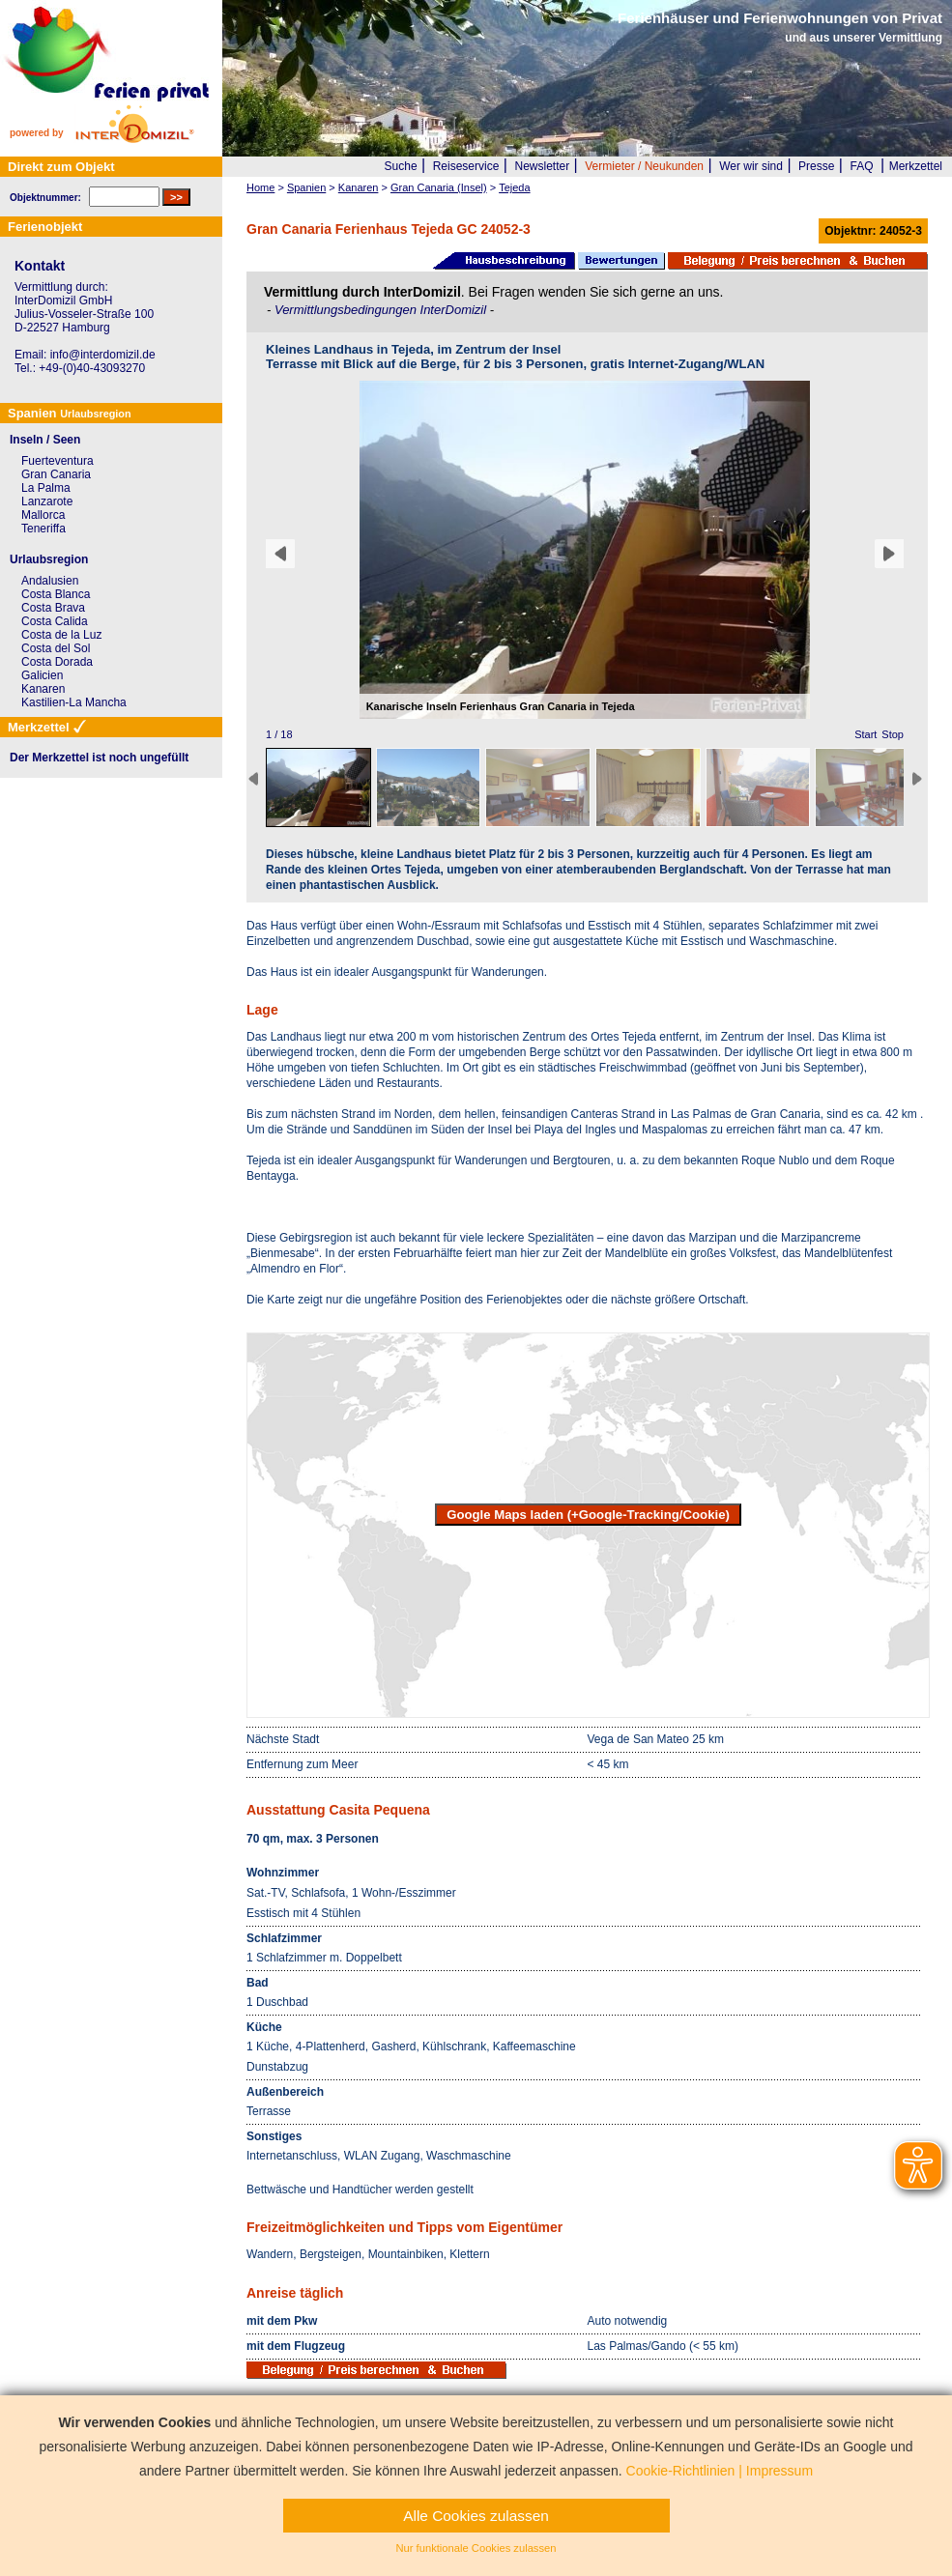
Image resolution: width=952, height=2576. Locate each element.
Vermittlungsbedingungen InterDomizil (382, 309)
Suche (401, 166)
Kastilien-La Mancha (74, 702)
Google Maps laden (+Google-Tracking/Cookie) (588, 1514)
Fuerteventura (57, 461)
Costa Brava (53, 608)
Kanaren (43, 689)
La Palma (46, 488)
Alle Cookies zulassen (476, 2515)
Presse (816, 166)
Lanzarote (46, 501)
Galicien (42, 675)
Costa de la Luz (61, 635)
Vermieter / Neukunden (644, 166)
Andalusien (49, 580)
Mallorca (43, 515)
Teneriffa (43, 528)
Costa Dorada (57, 662)
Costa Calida (54, 621)
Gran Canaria (56, 474)
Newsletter (541, 166)
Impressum (779, 2470)
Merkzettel (915, 166)
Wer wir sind (751, 166)
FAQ (862, 166)
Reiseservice (466, 166)
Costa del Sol (55, 648)
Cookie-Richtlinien (681, 2470)
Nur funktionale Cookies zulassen (475, 2548)
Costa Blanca (55, 594)
